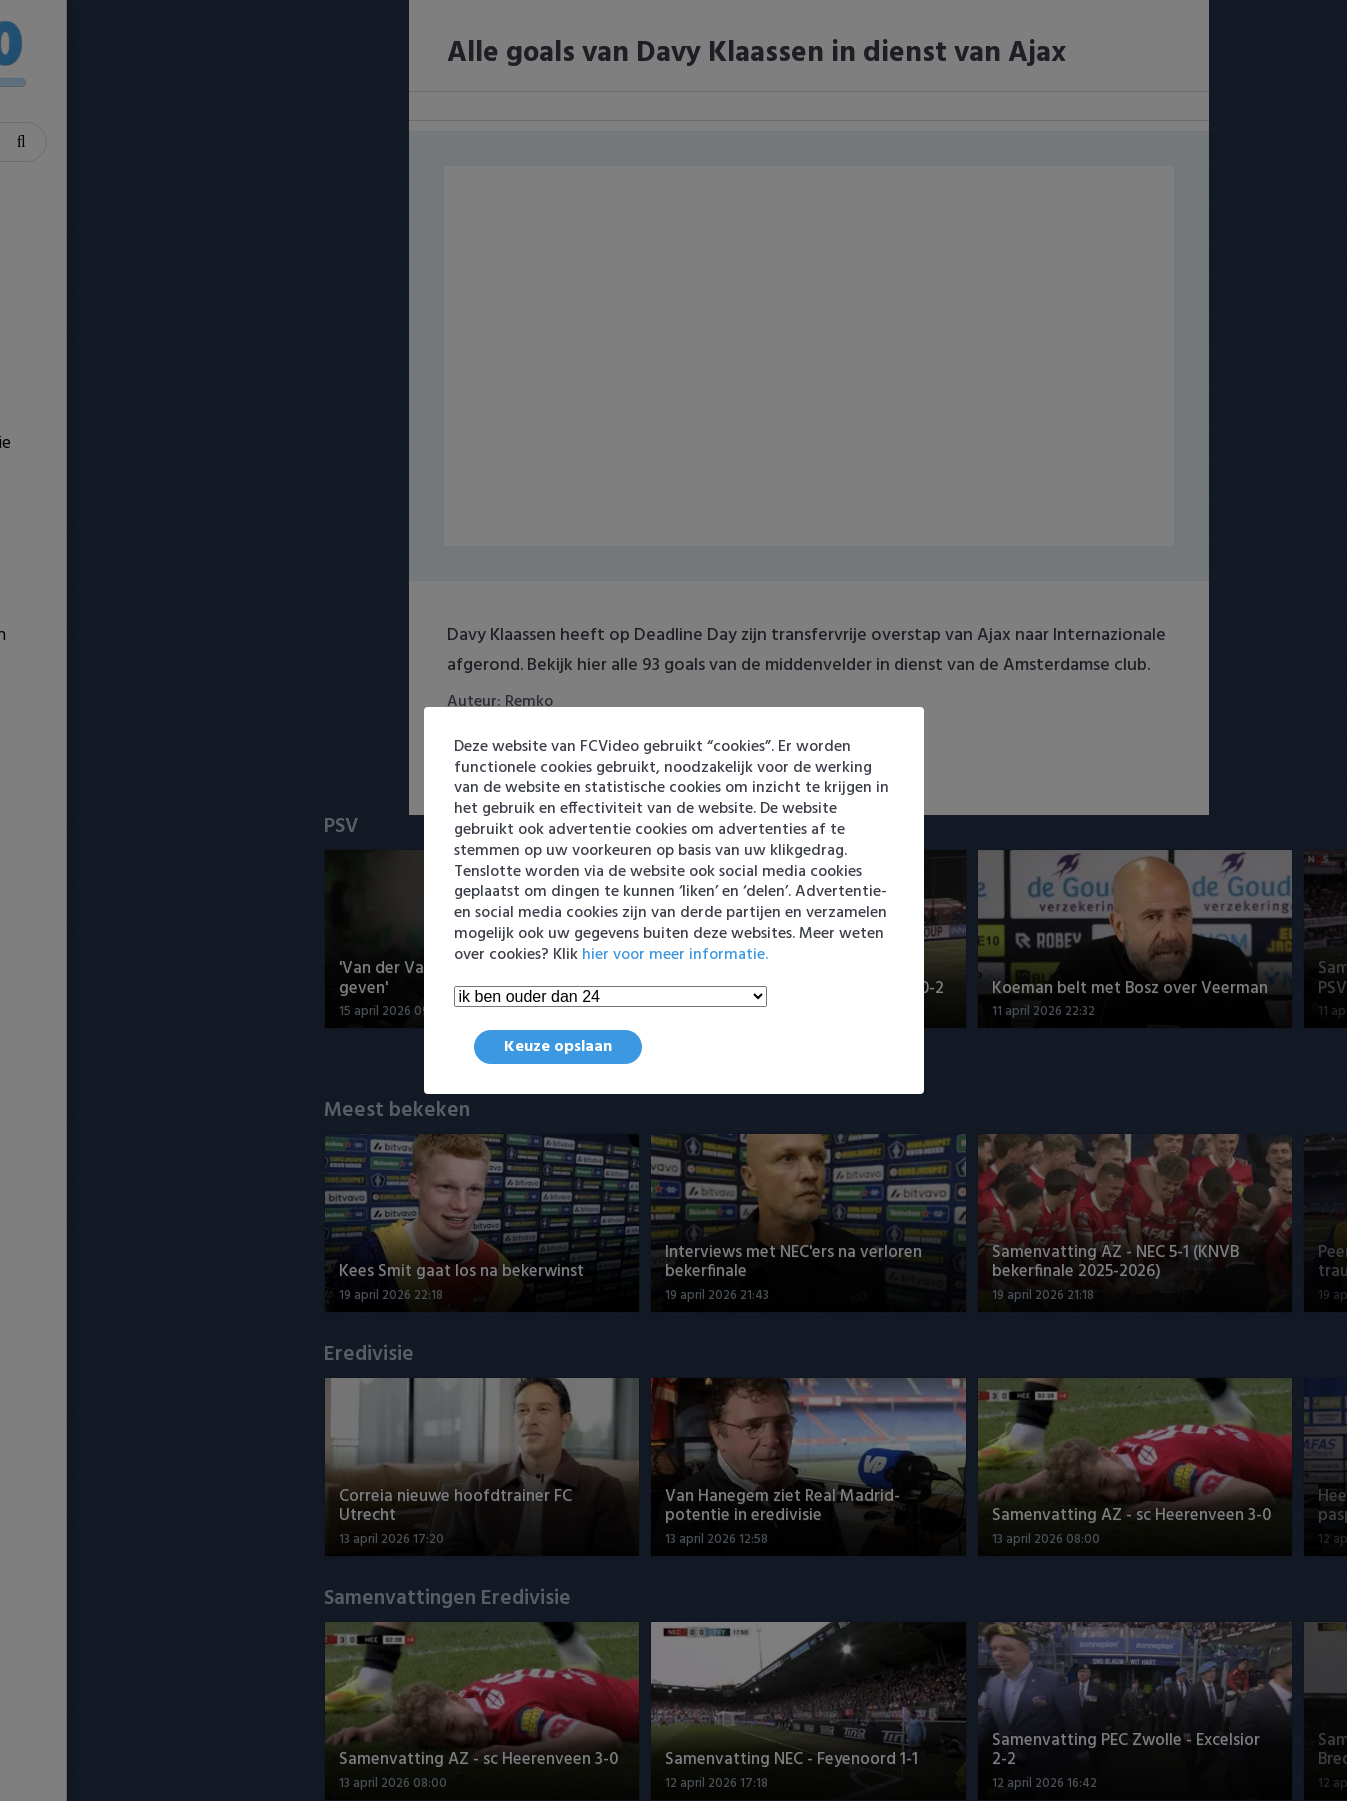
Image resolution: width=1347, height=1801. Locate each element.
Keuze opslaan (558, 1047)
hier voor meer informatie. (675, 955)
